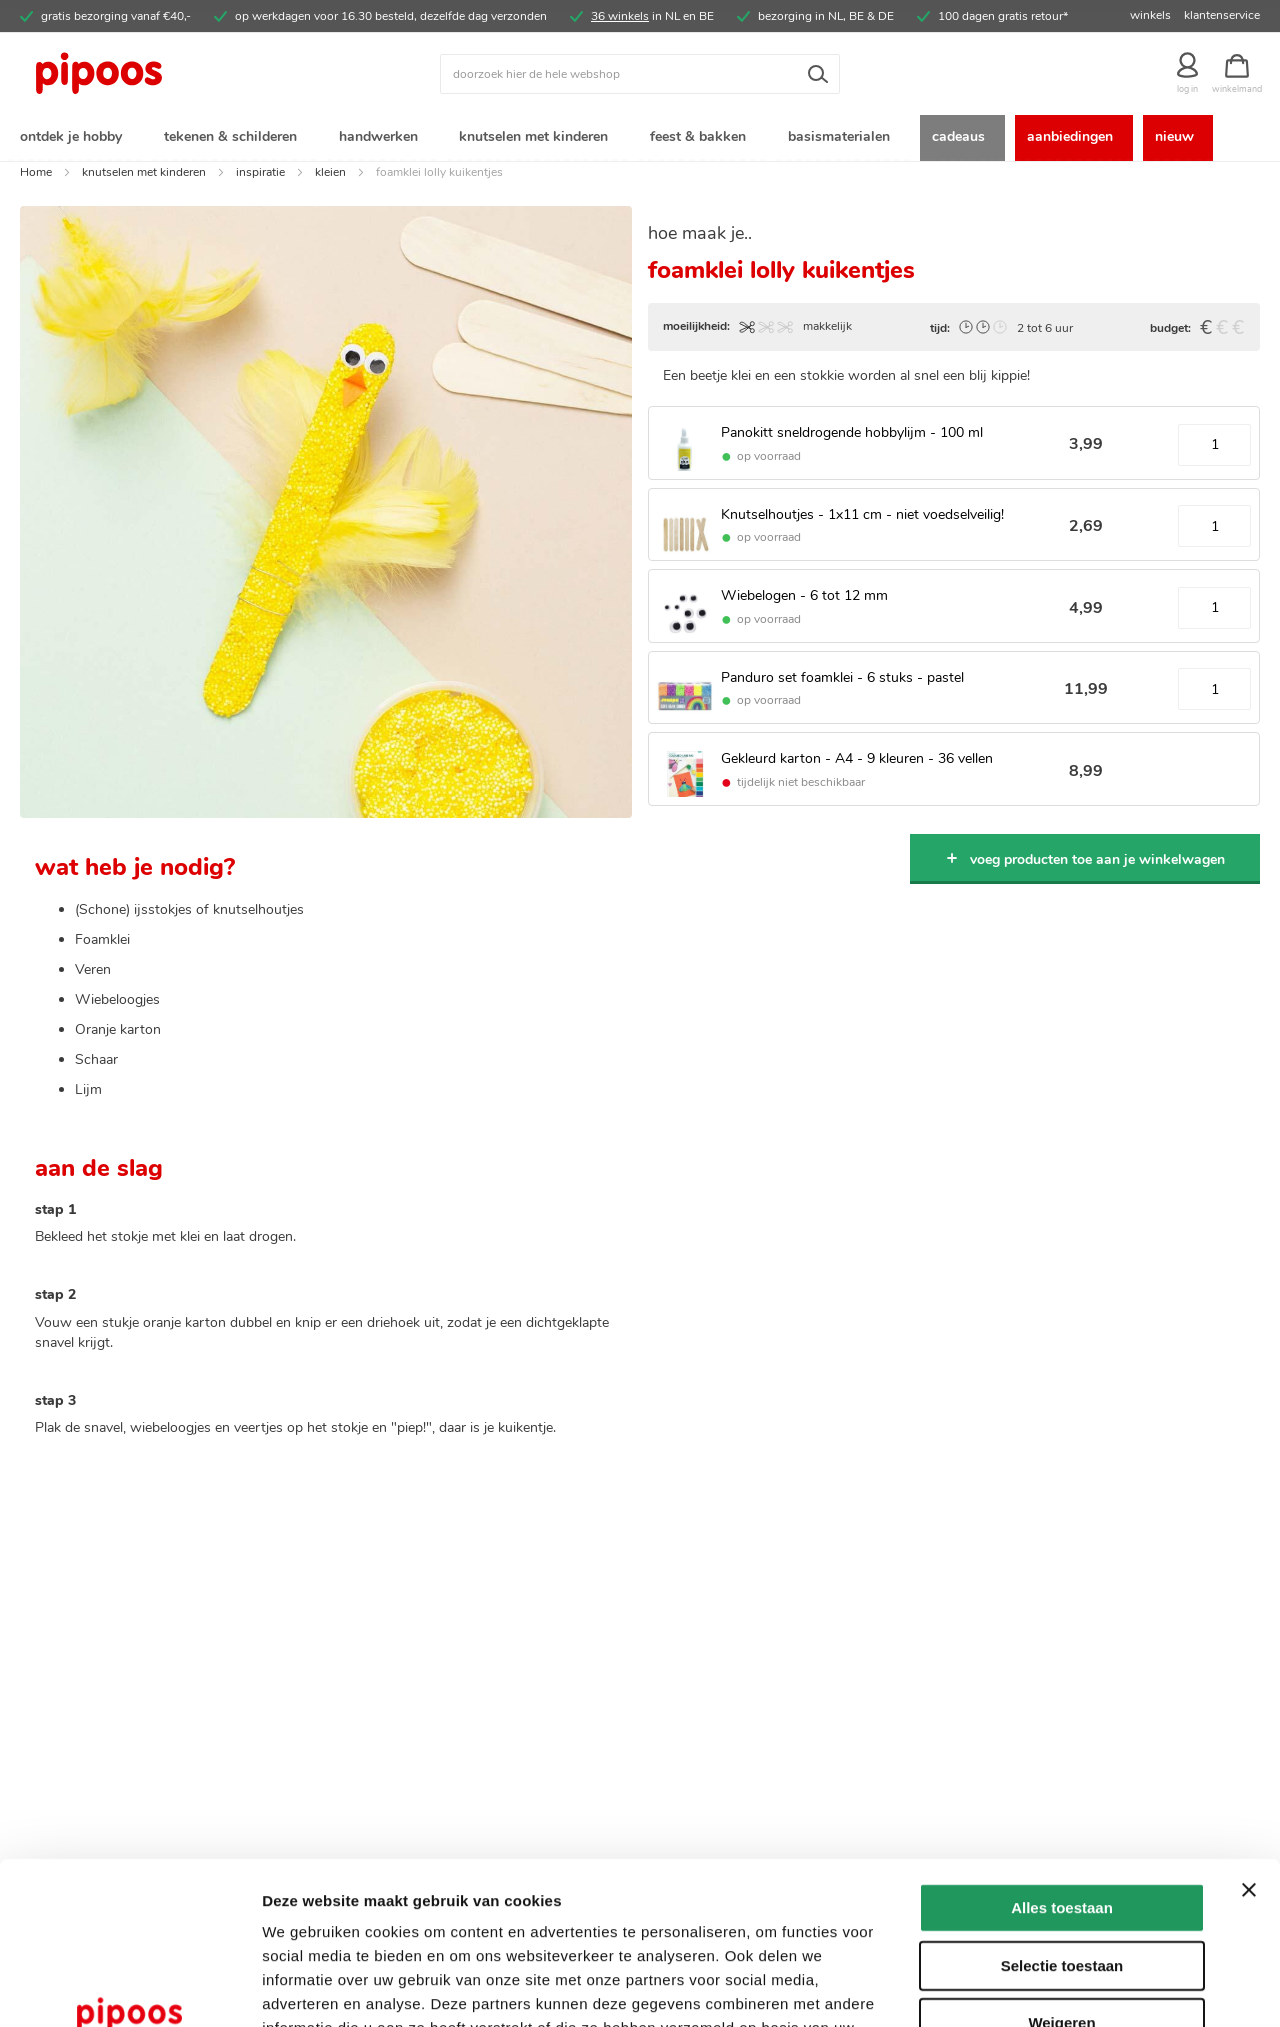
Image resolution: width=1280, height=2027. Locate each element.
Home (36, 173)
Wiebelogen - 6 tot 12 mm (804, 596)
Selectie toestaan (1062, 1820)
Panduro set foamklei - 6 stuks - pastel (842, 678)
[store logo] (175, 74)
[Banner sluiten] (1249, 1745)
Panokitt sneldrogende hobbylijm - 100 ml (852, 433)
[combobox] (640, 74)
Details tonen (1080, 1987)
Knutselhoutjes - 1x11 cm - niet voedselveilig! (862, 515)
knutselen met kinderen (144, 173)
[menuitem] (75, 138)
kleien (330, 173)
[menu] (640, 138)
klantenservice (1222, 15)
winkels (1150, 15)
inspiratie (260, 173)
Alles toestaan (1062, 1762)
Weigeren (1061, 1877)
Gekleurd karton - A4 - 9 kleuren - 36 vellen (857, 759)
